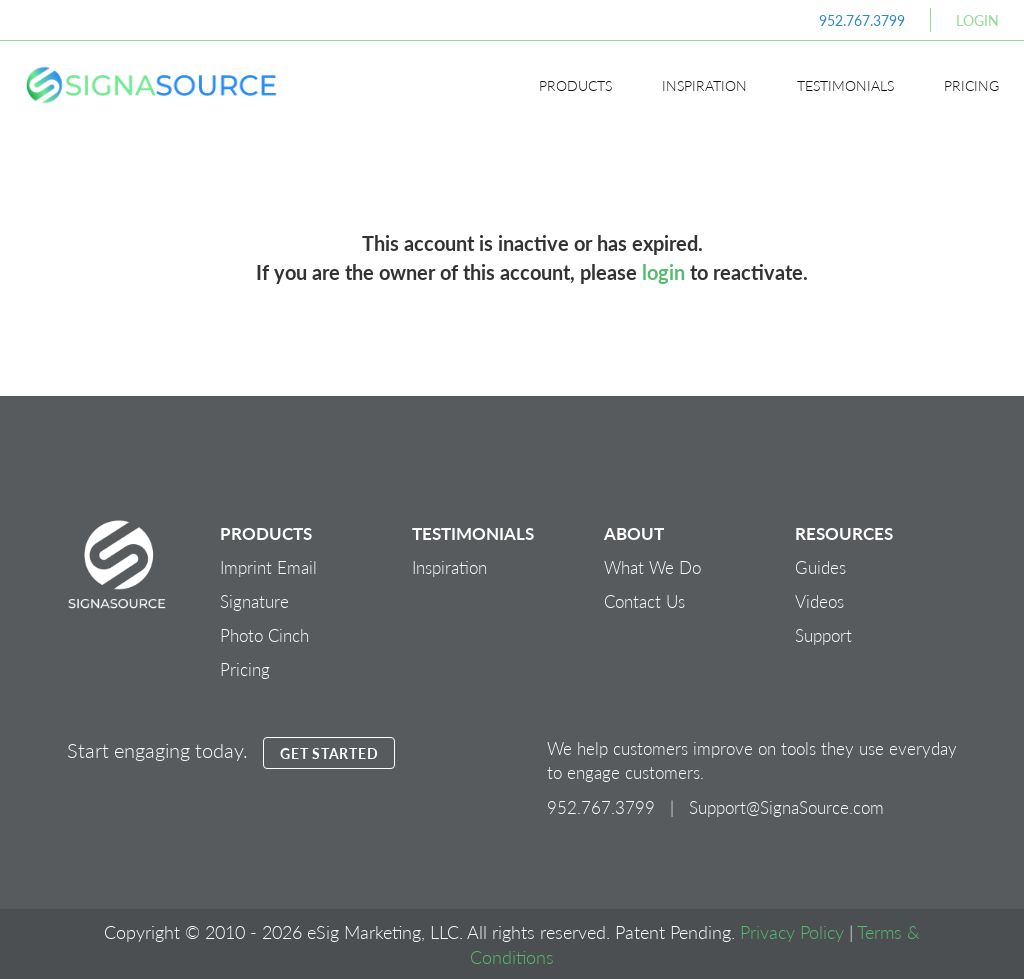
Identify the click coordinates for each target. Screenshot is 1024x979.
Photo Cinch (264, 635)
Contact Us (644, 601)
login (663, 272)
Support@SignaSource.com (786, 807)
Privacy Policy (792, 931)
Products (575, 85)
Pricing (971, 85)
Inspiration (704, 85)
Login (977, 20)
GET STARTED (329, 753)
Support (823, 635)
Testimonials (845, 85)
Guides (820, 567)
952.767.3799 (862, 20)
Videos (819, 601)
